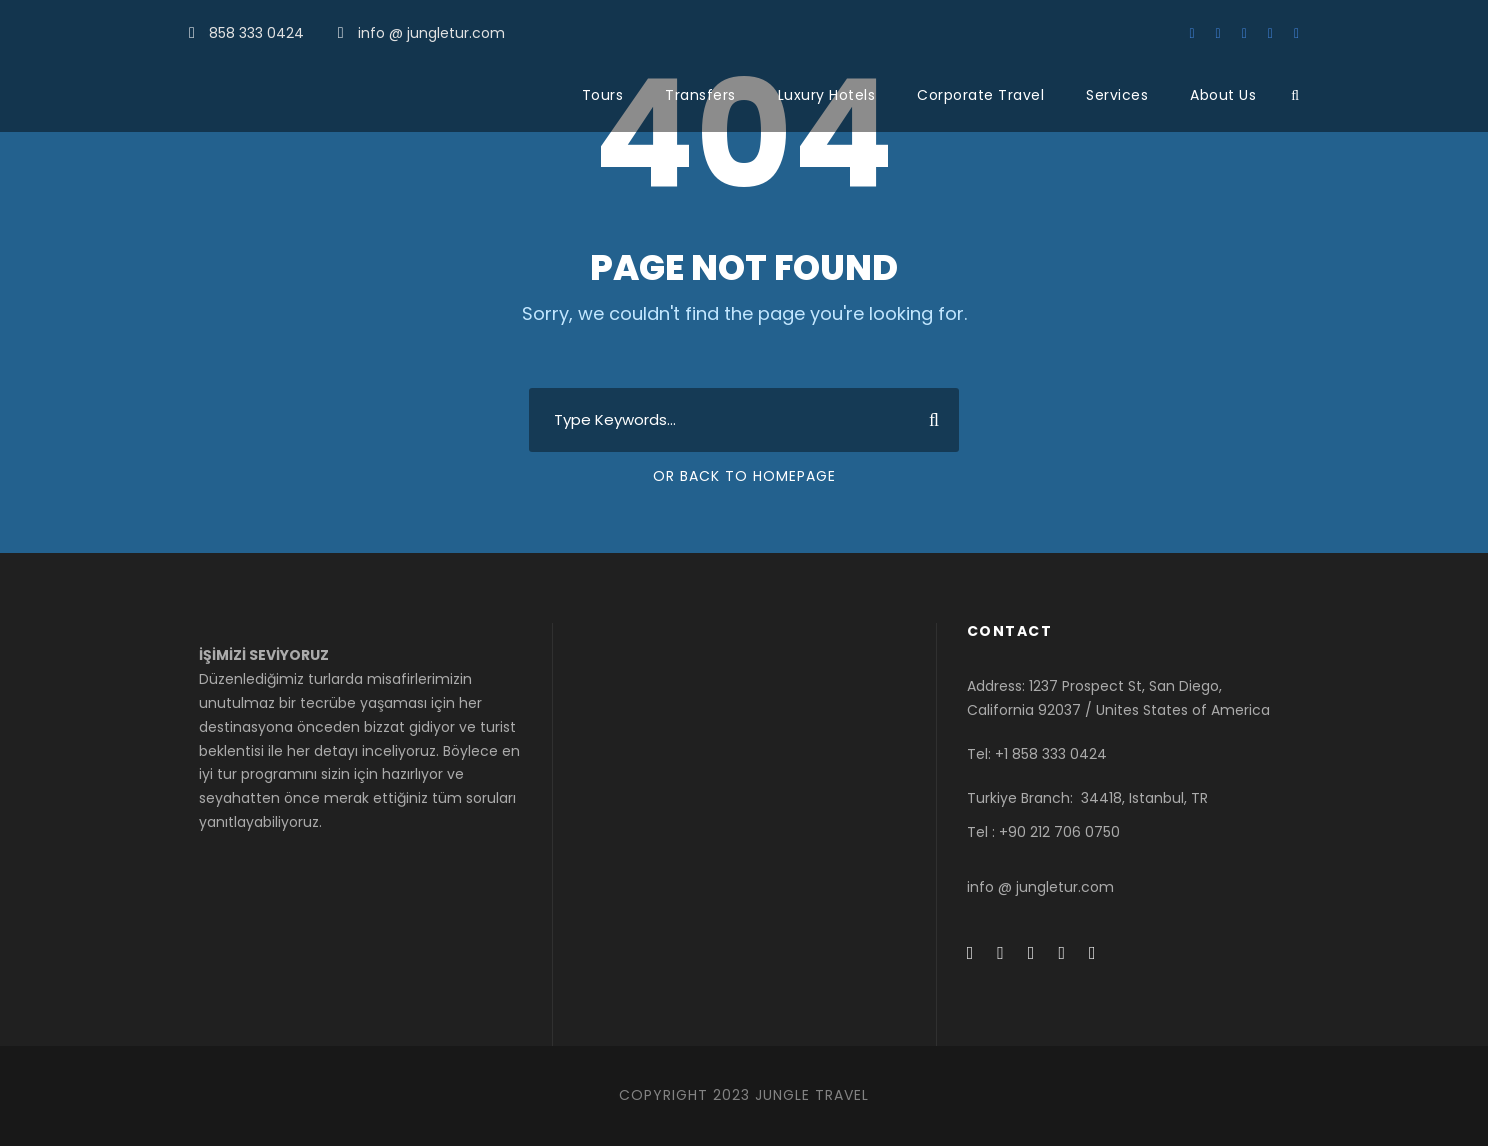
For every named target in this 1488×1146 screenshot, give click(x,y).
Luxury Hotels (827, 95)
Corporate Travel (980, 95)
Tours (603, 95)
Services (1117, 95)
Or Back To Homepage (744, 476)
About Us (1223, 95)
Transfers (700, 95)
